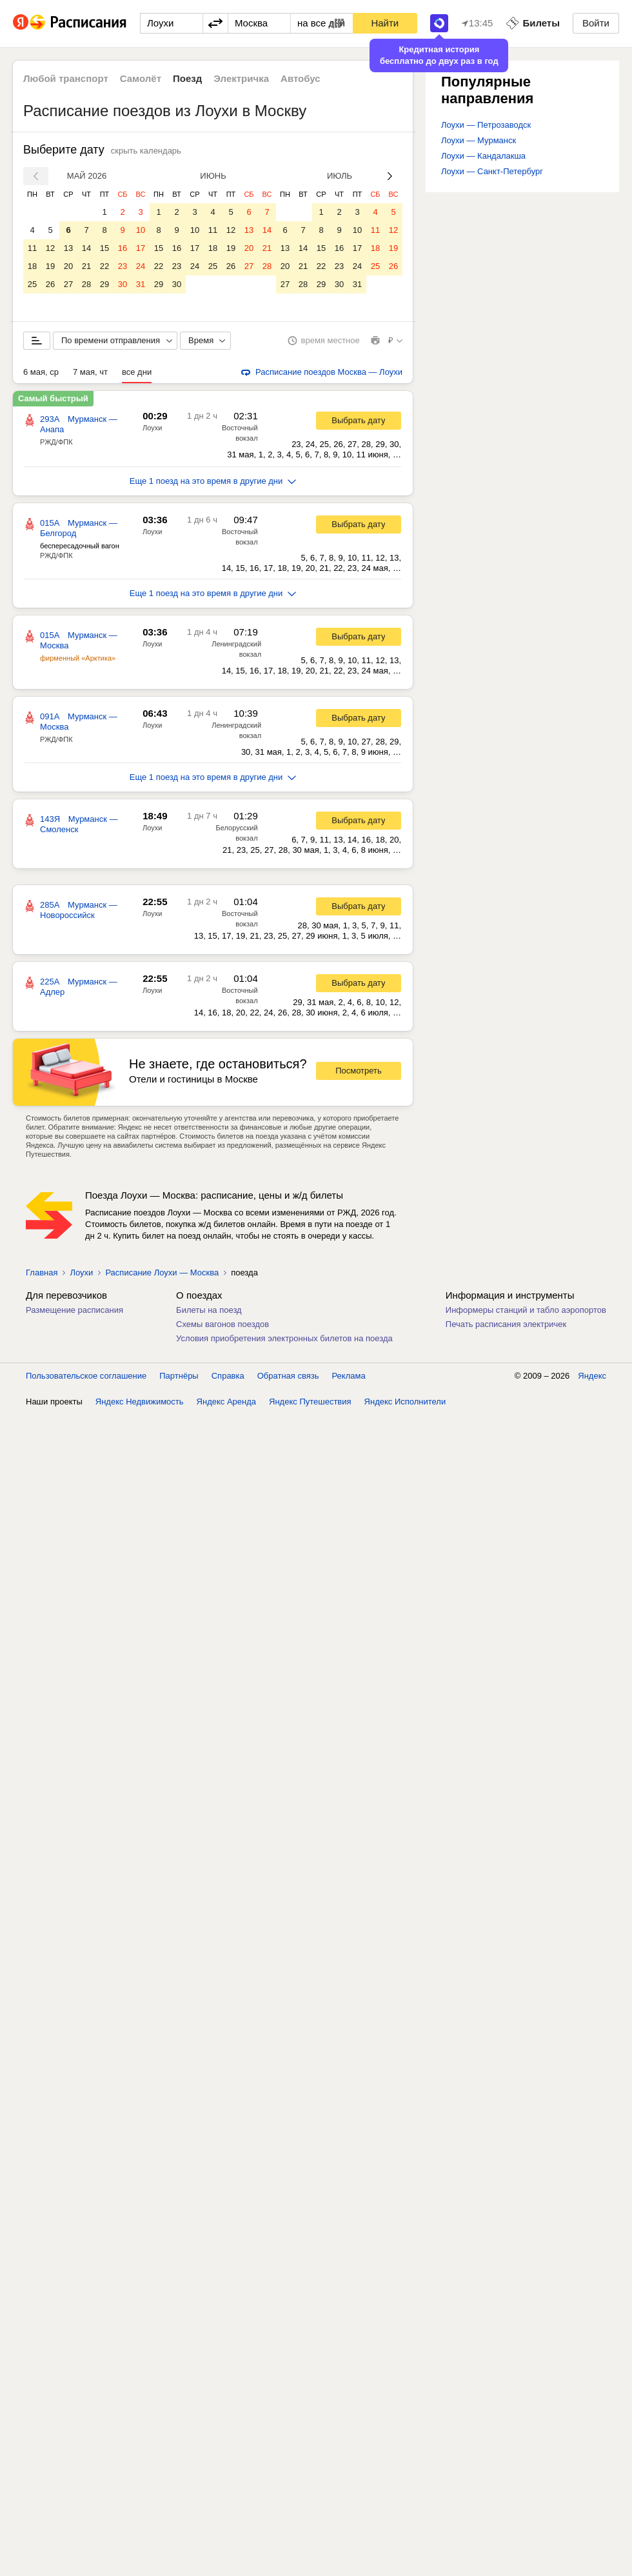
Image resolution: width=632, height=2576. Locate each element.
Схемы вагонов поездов (222, 1324)
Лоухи (152, 428)
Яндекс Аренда (226, 1401)
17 (140, 248)
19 (50, 266)
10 (140, 230)
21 (86, 266)
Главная (41, 1272)
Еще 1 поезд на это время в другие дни (213, 481)
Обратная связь (288, 1376)
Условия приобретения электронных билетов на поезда (284, 1338)
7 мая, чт (90, 372)
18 (32, 266)
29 (104, 284)
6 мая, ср (41, 372)
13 (68, 248)
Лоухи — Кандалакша (483, 156)
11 (32, 248)
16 (122, 248)
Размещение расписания (74, 1310)
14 (86, 248)
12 (50, 248)
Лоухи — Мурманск (478, 140)
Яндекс (592, 1376)
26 (50, 284)
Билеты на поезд (209, 1310)
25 (32, 284)
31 (140, 284)
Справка (228, 1376)
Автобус (301, 78)
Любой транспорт (65, 78)
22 (104, 266)
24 (140, 266)
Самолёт (140, 78)
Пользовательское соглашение (86, 1376)
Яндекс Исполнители (405, 1401)
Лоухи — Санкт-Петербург (492, 171)
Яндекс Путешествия (310, 1401)
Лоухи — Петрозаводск (486, 125)
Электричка (241, 78)
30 (122, 284)
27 (68, 284)
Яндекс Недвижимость (139, 1401)
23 (122, 266)
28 (86, 284)
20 (68, 266)
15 (104, 248)
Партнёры (178, 1376)
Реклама (349, 1376)
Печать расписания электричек (506, 1324)
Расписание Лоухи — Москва (162, 1272)
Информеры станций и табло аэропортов (526, 1310)
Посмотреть (358, 1070)
